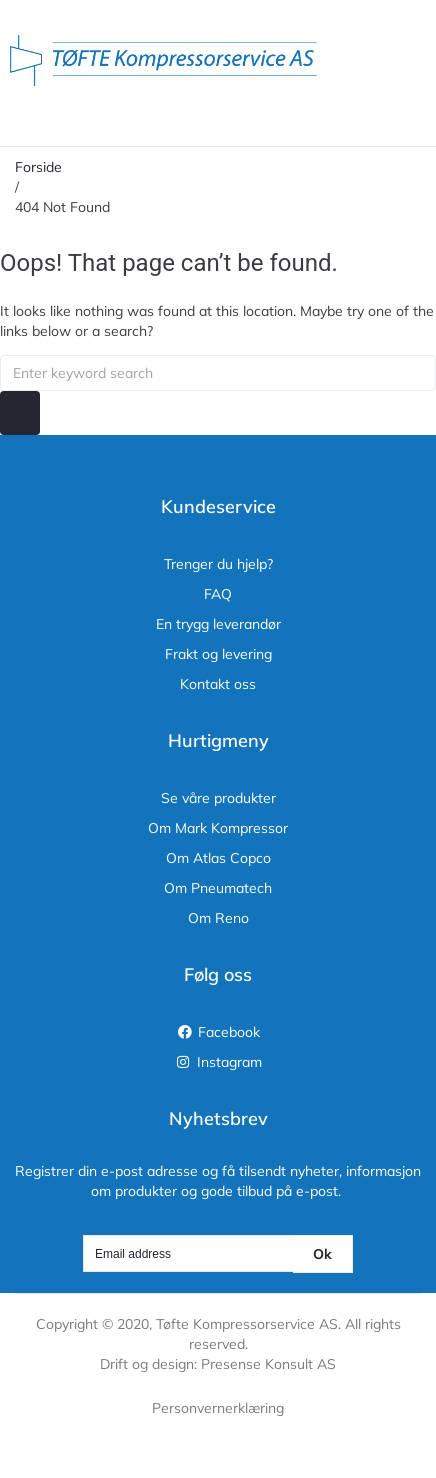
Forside (38, 167)
